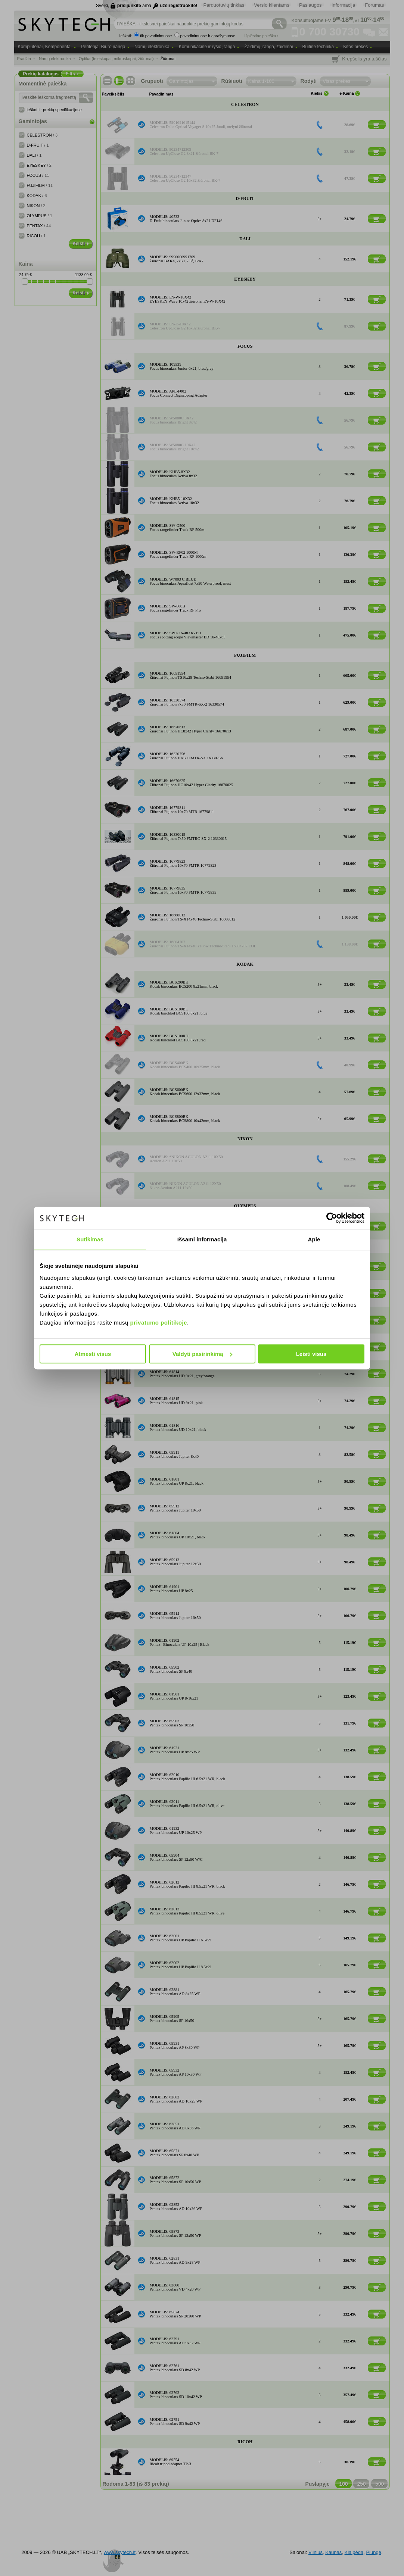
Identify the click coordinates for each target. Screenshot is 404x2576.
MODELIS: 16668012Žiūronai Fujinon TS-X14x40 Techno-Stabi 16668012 (193, 917)
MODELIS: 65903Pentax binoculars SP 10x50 (172, 1723)
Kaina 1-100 (261, 81)
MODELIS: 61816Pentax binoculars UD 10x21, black (178, 1427)
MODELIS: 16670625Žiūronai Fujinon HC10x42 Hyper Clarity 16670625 (191, 783)
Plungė (373, 2552)
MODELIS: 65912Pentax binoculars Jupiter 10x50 (175, 1508)
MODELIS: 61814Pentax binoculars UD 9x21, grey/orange (182, 1374)
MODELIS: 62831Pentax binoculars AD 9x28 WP (175, 2260)
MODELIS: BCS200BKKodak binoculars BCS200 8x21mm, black (184, 984)
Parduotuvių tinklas (223, 5)
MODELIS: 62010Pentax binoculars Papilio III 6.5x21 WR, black (187, 1777)
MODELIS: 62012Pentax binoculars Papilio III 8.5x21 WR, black (187, 1884)
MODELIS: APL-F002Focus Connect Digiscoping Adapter (179, 393)
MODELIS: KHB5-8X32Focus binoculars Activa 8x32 (173, 474)
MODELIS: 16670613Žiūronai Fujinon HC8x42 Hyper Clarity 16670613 (190, 729)
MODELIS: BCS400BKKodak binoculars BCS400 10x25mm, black (185, 1065)
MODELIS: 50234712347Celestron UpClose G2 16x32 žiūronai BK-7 (185, 178)
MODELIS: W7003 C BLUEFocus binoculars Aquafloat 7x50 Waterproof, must (190, 581)
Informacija (343, 5)
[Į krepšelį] (376, 124)
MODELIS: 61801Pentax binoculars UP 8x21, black (176, 1481)
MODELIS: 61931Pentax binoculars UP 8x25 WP (175, 1750)
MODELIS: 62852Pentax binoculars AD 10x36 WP (176, 2207)
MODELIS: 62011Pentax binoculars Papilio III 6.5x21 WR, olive (187, 1804)
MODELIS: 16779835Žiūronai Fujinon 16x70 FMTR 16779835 (183, 890)
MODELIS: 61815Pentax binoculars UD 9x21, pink (176, 1401)
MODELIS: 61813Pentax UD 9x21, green (168, 1347)
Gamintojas (181, 81)
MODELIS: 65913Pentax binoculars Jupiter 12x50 (175, 1562)
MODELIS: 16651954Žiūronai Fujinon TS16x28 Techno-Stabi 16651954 (190, 675)
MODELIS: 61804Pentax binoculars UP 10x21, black (178, 1535)
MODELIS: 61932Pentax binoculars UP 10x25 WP (176, 1830)
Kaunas (333, 2552)
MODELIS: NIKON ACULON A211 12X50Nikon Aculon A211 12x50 (185, 1186)
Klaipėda (354, 2552)
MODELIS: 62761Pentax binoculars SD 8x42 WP (175, 2368)
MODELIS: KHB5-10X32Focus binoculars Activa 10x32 (174, 501)
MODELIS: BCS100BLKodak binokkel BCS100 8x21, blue (179, 1011)
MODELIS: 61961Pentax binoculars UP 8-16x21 (174, 1696)
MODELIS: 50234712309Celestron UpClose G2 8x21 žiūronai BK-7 (184, 151)
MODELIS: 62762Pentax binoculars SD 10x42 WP (176, 2395)
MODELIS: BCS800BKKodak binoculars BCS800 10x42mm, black (185, 1119)
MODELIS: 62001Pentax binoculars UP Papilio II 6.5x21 (181, 1938)
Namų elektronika (151, 46)
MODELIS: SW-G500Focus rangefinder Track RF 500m (177, 527)
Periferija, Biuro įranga (103, 46)
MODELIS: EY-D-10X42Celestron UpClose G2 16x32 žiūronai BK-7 (185, 326)
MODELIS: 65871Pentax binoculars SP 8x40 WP (174, 2153)
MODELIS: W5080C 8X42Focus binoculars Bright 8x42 (173, 420)
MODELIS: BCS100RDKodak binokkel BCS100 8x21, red (178, 1038)
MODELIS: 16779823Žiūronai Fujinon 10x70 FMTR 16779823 (183, 863)
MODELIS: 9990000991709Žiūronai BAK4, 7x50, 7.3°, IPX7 (177, 259)
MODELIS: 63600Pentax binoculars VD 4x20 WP (175, 2287)
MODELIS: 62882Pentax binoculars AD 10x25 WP (176, 2099)
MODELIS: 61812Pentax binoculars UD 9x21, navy (176, 1320)
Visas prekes (336, 81)
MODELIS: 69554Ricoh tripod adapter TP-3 (170, 2462)
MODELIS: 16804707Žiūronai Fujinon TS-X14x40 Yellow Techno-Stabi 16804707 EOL (203, 944)
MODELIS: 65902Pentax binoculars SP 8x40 (171, 1669)
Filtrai (72, 73)
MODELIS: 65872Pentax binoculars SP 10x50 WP (175, 2180)
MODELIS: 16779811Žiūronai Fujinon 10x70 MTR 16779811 (182, 810)
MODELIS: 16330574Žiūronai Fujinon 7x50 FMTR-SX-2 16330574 (187, 702)
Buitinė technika (318, 46)
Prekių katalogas (41, 73)
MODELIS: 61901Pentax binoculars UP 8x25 (171, 1589)
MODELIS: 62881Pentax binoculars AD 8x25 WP (175, 1992)
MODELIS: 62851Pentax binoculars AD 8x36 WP (175, 2126)
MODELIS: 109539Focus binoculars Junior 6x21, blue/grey (182, 366)
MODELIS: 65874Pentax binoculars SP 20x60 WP (175, 2314)
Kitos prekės (355, 46)
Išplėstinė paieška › (262, 36)
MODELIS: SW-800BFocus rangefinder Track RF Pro (175, 608)
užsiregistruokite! (178, 5)
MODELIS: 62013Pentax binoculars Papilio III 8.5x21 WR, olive (187, 1911)
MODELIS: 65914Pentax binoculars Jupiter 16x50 (175, 1615)
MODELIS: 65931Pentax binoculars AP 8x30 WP (175, 2045)
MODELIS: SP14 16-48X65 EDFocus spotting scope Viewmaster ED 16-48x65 (188, 635)
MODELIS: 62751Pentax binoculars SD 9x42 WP (175, 2421)
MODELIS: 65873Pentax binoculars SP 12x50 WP (175, 2233)
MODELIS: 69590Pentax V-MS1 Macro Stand (172, 1266)
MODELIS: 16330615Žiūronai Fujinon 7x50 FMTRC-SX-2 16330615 (188, 836)
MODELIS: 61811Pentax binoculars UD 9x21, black (177, 1293)
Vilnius (315, 2552)
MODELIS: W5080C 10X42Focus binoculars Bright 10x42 (174, 447)
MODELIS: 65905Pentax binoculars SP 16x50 (172, 2018)
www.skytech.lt (120, 2552)
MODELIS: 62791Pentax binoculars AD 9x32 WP (175, 2341)
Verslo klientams (271, 5)
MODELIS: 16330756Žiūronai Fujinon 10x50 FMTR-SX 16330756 (186, 756)
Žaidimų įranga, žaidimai (268, 46)
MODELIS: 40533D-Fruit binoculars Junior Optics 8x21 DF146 (186, 219)
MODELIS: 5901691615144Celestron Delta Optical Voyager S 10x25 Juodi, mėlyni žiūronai (201, 125)
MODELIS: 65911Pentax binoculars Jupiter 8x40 (174, 1454)
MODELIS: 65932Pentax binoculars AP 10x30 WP (176, 2072)
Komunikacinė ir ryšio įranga (207, 46)
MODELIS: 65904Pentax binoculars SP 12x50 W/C (176, 1857)
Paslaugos (310, 5)
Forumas (374, 5)
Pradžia (24, 58)
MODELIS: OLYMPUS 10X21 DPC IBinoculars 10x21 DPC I (180, 1226)
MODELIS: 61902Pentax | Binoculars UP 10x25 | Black (179, 1642)
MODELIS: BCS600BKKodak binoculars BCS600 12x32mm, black (185, 1092)
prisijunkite (129, 5)
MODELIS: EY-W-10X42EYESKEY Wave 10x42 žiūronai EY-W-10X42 (188, 299)
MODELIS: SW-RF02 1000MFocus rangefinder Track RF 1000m (178, 554)
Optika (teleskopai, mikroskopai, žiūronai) (116, 58)
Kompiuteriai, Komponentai (45, 46)
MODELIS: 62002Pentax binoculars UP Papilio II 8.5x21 (181, 1965)
